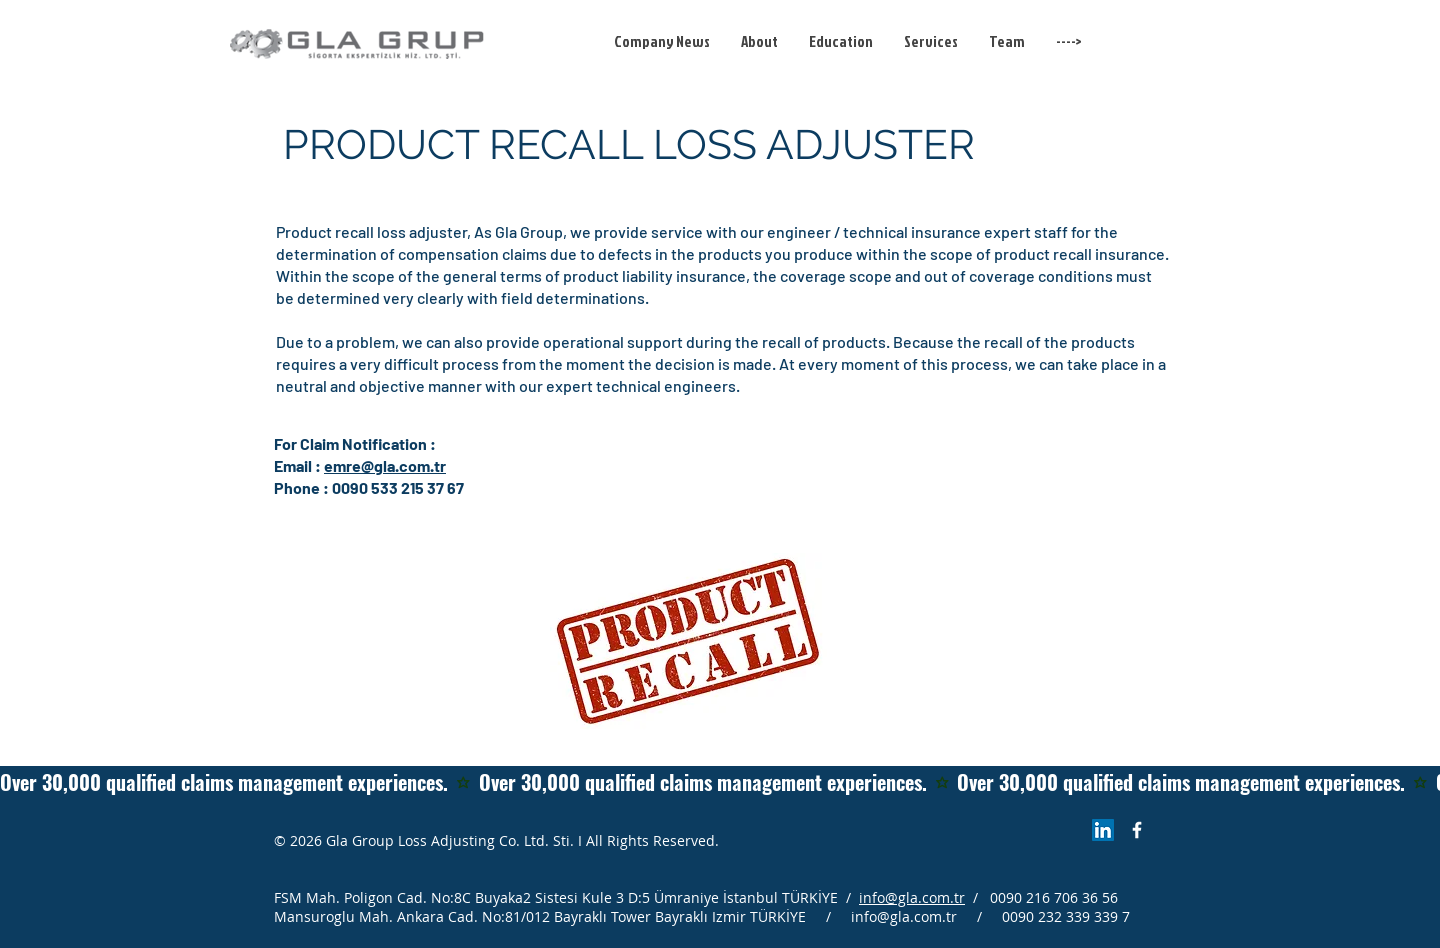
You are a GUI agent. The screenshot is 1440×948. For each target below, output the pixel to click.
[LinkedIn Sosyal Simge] (1103, 830)
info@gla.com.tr (912, 897)
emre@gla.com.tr (385, 465)
